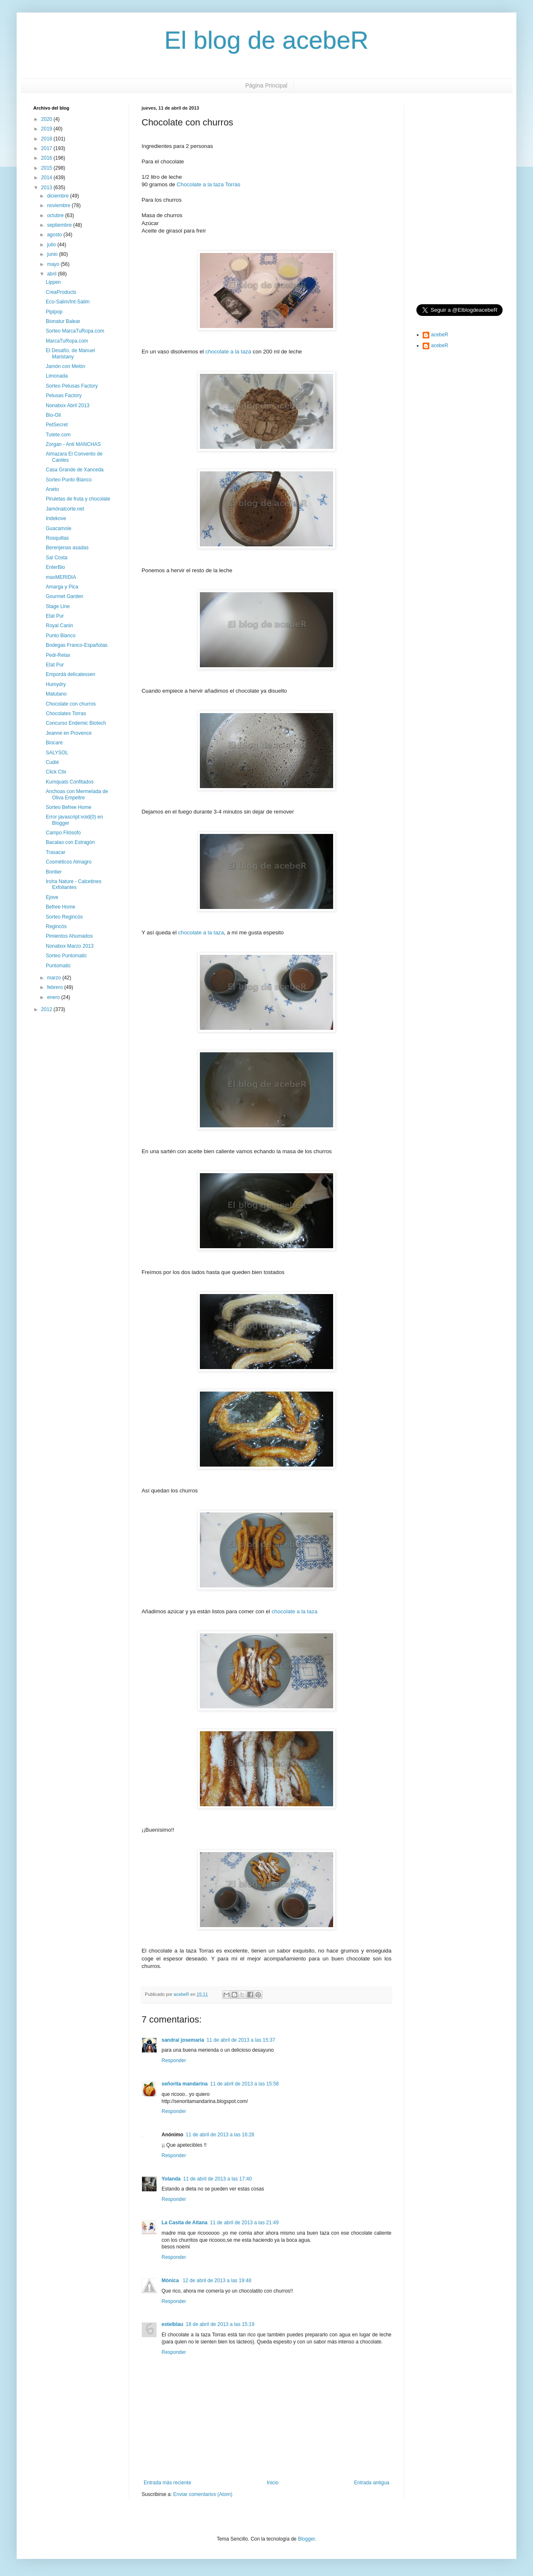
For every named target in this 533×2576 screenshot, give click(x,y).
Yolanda (171, 2179)
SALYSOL (57, 753)
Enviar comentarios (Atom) (202, 2494)
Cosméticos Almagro (69, 862)
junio (53, 254)
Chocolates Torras (66, 713)
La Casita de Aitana (184, 2223)
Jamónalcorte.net (65, 509)
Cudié (52, 762)
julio (52, 245)
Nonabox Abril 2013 (68, 405)
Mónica (171, 2280)
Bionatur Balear (63, 321)
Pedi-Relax (58, 655)
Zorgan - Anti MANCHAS (73, 444)
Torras (233, 184)
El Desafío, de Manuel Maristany (70, 353)
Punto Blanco (60, 635)
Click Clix (56, 772)
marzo (54, 978)
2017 (47, 148)
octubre (56, 215)
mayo (54, 264)
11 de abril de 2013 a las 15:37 (241, 2040)
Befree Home (60, 907)
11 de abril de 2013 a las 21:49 (244, 2223)
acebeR (439, 335)
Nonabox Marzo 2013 (70, 946)
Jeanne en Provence (69, 733)
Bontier (54, 872)
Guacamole (58, 528)
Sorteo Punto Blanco (69, 480)
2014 (47, 177)
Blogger (306, 2539)
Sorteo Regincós (64, 917)
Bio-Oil (53, 415)
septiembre (60, 225)
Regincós (56, 926)
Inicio (273, 2483)
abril (52, 274)
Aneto (52, 489)
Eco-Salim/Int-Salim (68, 302)
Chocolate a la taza (200, 184)
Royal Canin (59, 625)
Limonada (57, 376)
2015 (47, 168)
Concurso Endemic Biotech (76, 723)
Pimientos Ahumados (69, 936)
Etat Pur (55, 616)
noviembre (59, 205)
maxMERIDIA (61, 577)
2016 (47, 158)
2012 (47, 1009)
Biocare (54, 743)
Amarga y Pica (62, 587)
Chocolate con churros (71, 704)
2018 (47, 139)
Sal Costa (56, 558)
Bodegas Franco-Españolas (76, 645)
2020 (47, 119)
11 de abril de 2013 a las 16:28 (220, 2135)
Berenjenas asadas (67, 548)
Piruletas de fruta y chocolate (78, 499)
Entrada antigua (371, 2483)
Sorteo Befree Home (68, 807)
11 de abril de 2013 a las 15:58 (244, 2084)
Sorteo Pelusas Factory (72, 386)
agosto (55, 235)
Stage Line (58, 606)
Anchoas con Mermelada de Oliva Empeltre (77, 794)
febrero (55, 987)
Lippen (53, 282)
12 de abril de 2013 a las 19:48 (217, 2280)
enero (54, 997)
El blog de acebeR (266, 40)
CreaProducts (61, 292)
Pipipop (54, 312)
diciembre (58, 196)
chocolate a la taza (228, 351)
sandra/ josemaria (183, 2040)
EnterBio (55, 567)
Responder (174, 2060)
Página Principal (266, 85)
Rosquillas (57, 538)
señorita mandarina (185, 2084)
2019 (47, 129)
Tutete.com (58, 435)
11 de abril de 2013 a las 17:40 (217, 2179)
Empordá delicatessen (70, 674)
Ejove (52, 897)
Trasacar (55, 852)
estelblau (172, 2324)
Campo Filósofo (63, 833)
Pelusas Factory (64, 395)
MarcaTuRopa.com (67, 341)
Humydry (56, 684)
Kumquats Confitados (70, 782)
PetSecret (57, 425)
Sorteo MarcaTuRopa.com (75, 331)
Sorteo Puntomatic (66, 956)
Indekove (56, 518)
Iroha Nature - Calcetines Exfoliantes (73, 884)
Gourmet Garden (64, 596)
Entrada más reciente (167, 2483)
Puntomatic (58, 966)
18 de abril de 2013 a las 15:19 (220, 2324)
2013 (47, 187)
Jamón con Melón (65, 366)
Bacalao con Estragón (70, 842)
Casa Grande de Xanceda (75, 470)
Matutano (56, 694)
